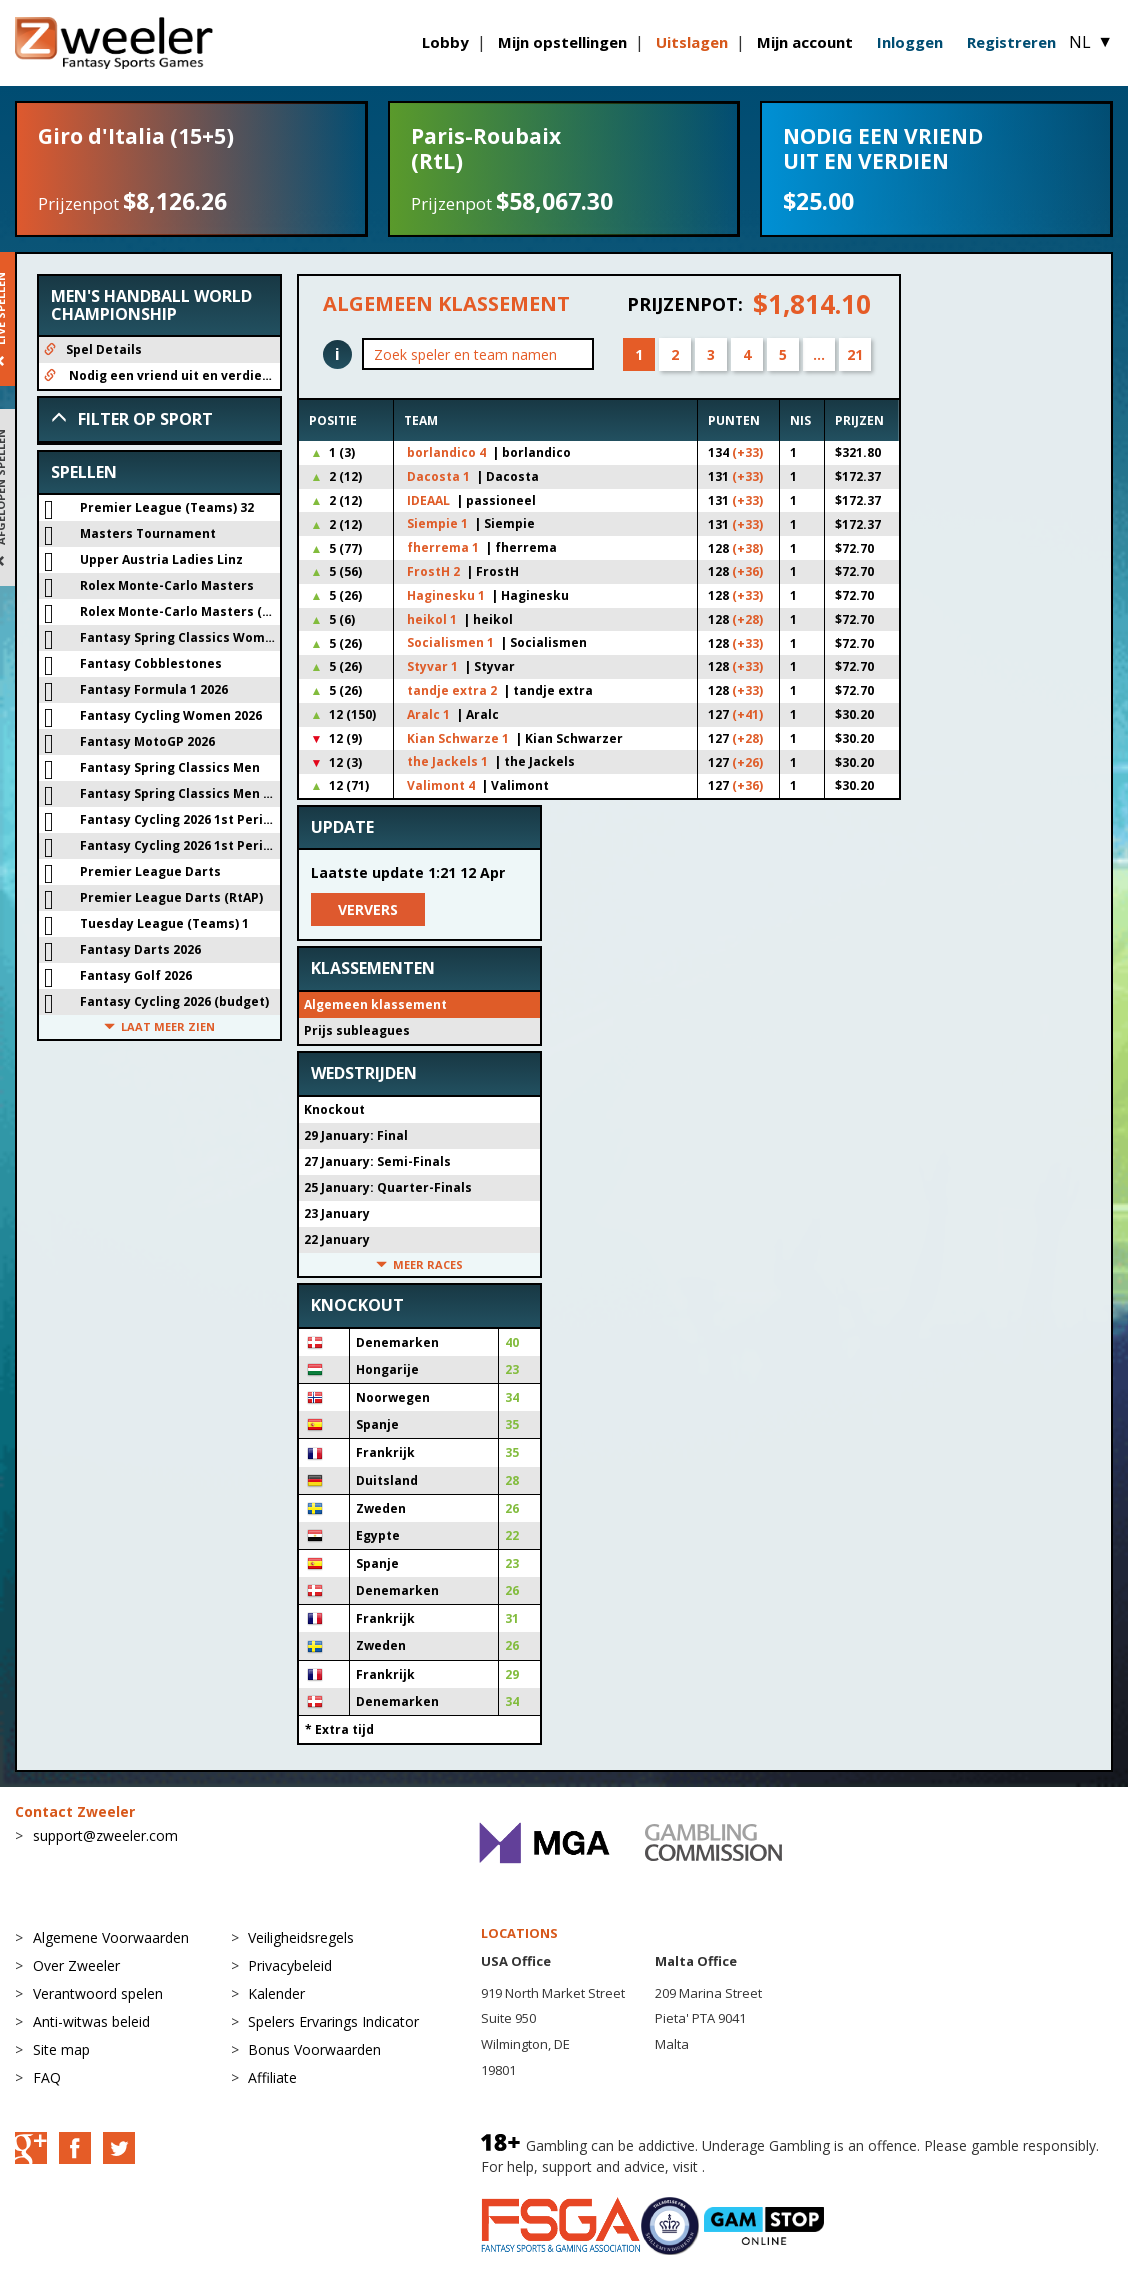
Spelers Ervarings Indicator (333, 2021)
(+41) (747, 714)
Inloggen (910, 42)
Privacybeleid (290, 1965)
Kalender (276, 1993)
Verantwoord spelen (98, 1993)
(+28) (747, 619)
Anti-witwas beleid (91, 2021)
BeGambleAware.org (776, 2166)
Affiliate (272, 2077)
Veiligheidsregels (301, 1937)
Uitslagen (692, 42)
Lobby (445, 42)
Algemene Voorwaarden (111, 1937)
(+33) (747, 452)
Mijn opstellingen (562, 42)
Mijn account (805, 42)
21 (855, 354)
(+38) (747, 548)
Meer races (419, 1264)
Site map (61, 2049)
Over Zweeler (76, 1965)
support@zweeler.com (105, 1835)
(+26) (747, 762)
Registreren (1011, 42)
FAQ (47, 2077)
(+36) (747, 571)
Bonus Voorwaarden (314, 2049)
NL (1091, 42)
